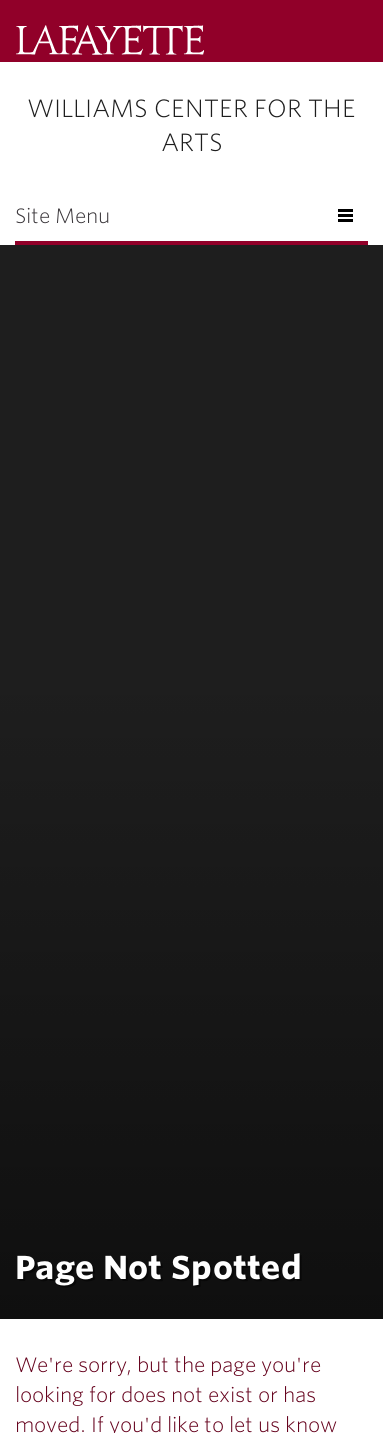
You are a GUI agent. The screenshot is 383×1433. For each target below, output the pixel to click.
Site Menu (62, 216)
